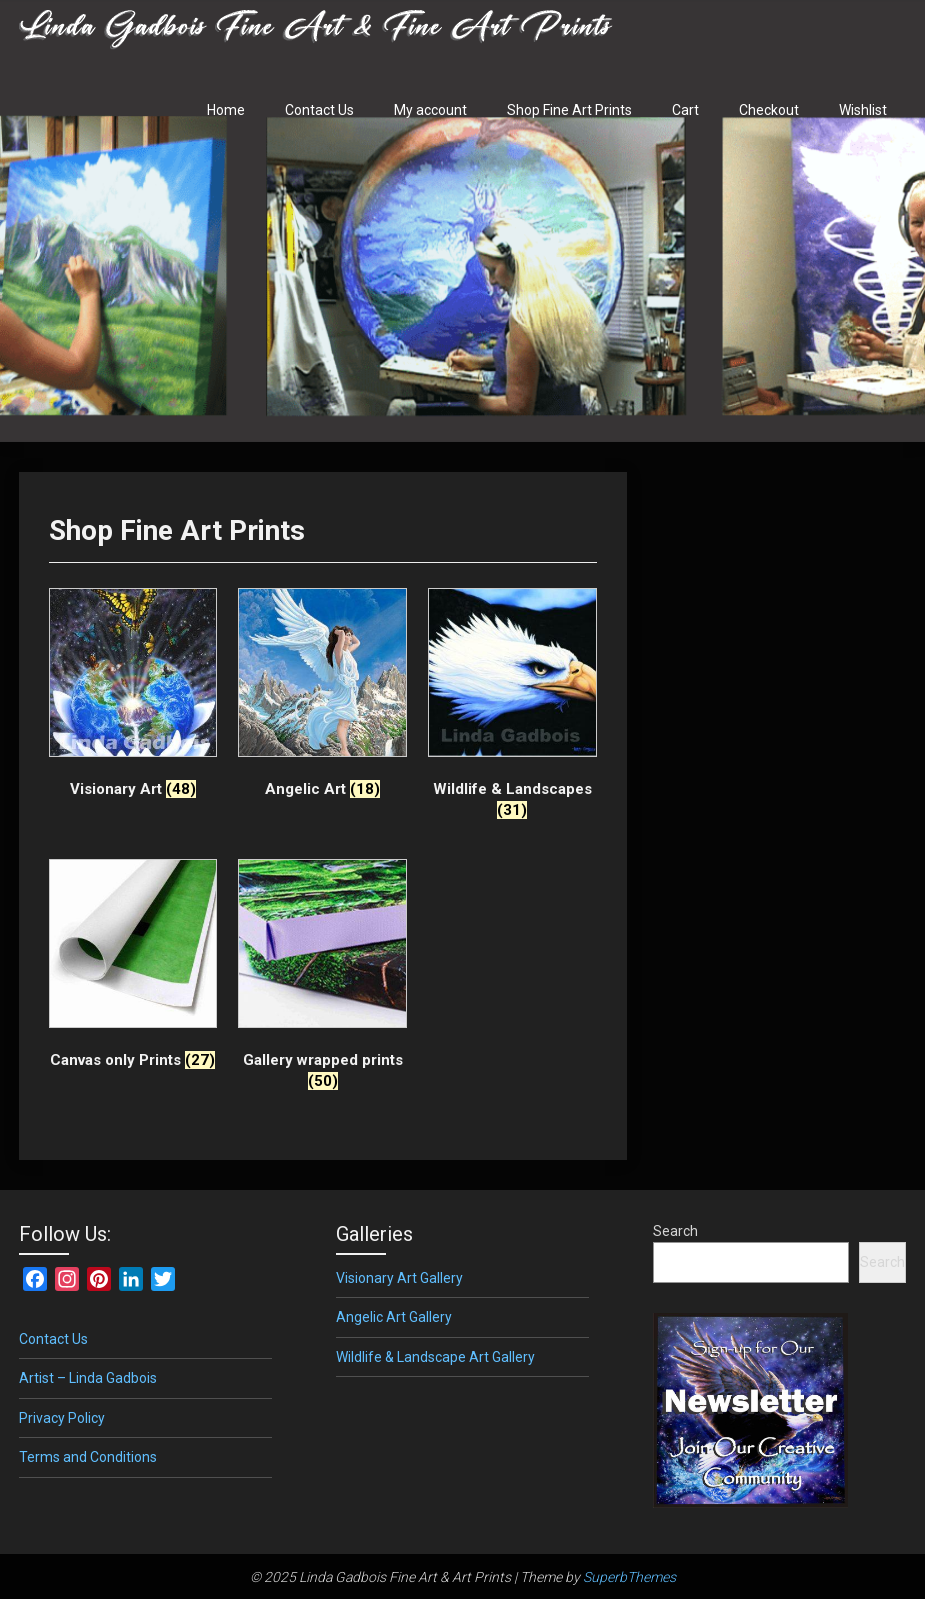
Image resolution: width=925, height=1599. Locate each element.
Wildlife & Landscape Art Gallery (435, 1357)
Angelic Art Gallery (394, 1317)
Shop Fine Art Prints (569, 110)
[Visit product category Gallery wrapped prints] (322, 979)
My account (430, 110)
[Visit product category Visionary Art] (133, 698)
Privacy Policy (62, 1418)
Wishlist (863, 110)
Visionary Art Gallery (399, 1278)
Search (675, 1231)
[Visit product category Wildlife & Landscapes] (512, 708)
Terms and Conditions (88, 1457)
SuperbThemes (629, 1577)
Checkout (769, 110)
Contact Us (319, 110)
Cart (685, 110)
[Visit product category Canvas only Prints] (133, 969)
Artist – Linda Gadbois (88, 1378)
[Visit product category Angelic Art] (322, 698)
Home (226, 110)
